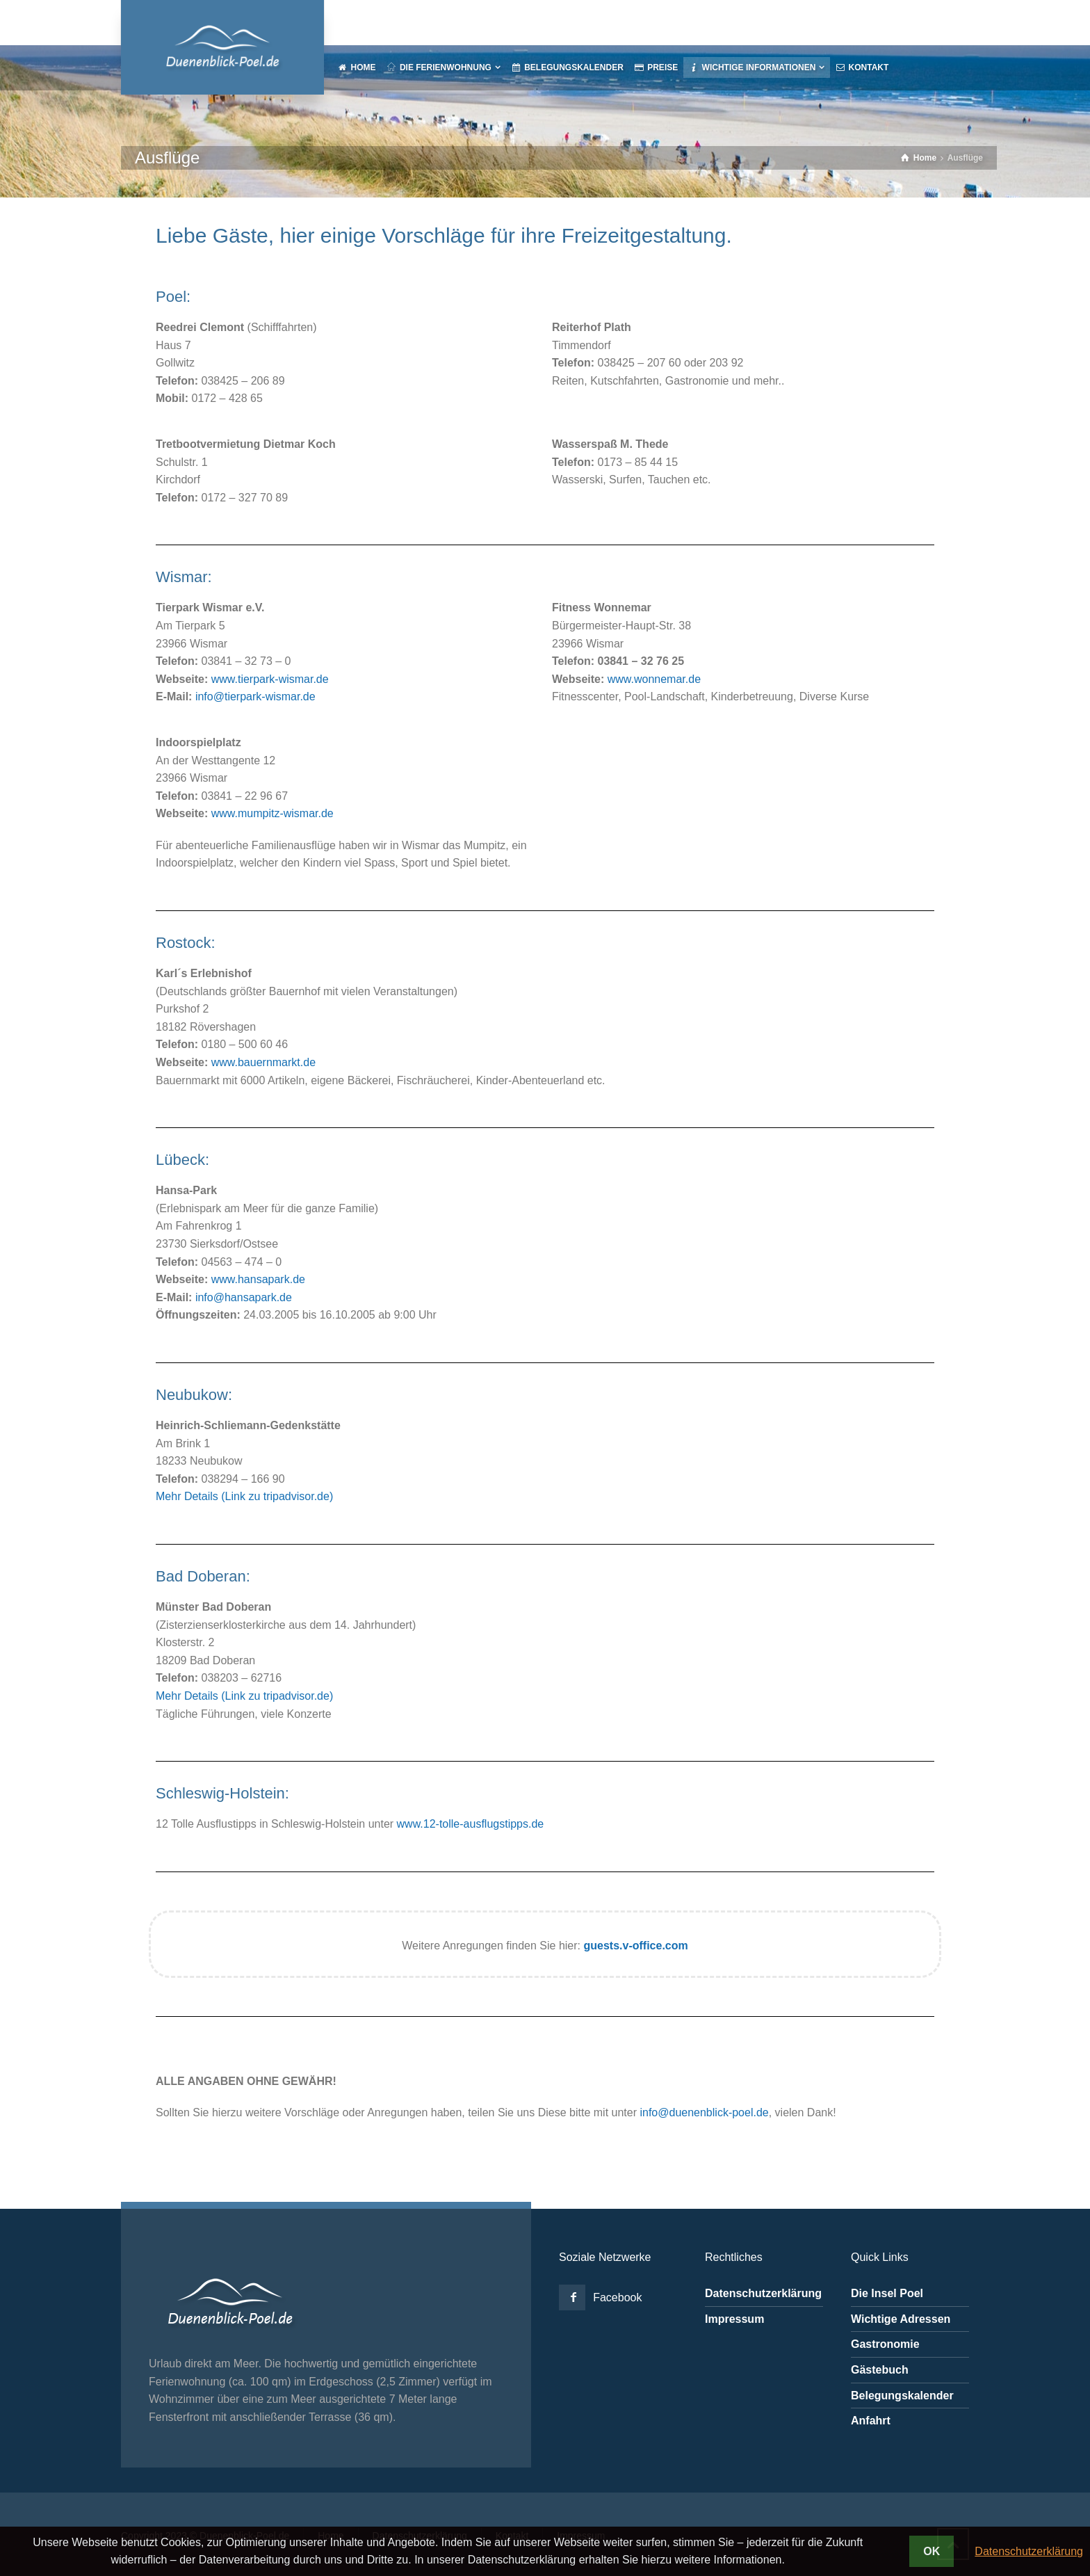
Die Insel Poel (887, 2293)
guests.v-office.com (635, 1945)
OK (931, 2551)
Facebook (617, 2297)
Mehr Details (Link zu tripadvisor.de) (244, 1496)
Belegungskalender (902, 2395)
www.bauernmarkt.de (263, 1062)
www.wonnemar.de (654, 679)
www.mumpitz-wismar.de (272, 813)
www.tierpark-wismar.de (270, 679)
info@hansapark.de (243, 1297)
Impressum (734, 2319)
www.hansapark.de (258, 1279)
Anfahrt (870, 2420)
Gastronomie (885, 2344)
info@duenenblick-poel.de (704, 2112)
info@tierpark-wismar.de (255, 696)
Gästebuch (880, 2370)
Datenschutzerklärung (763, 2293)
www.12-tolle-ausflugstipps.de (470, 1824)
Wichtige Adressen (900, 2319)
